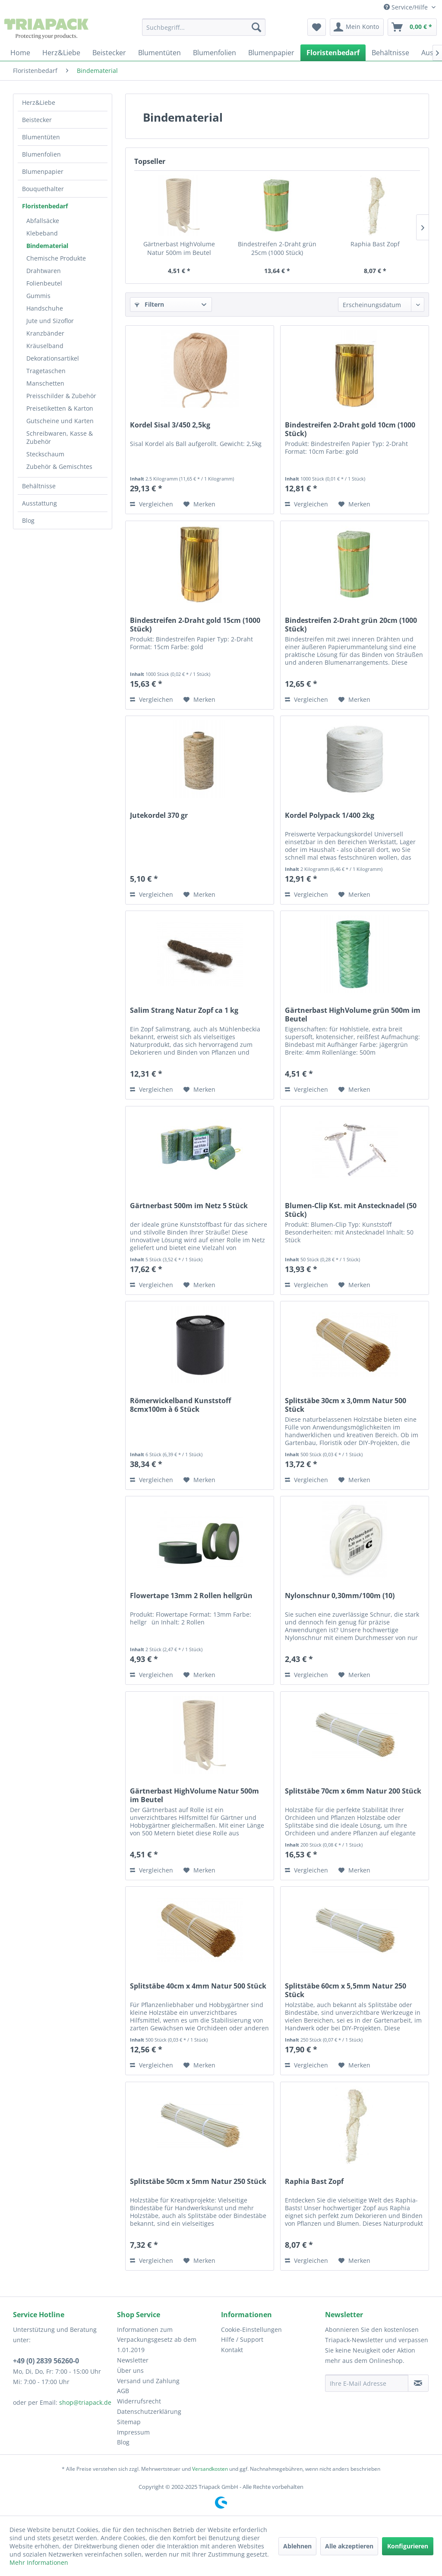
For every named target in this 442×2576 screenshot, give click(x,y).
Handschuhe (44, 308)
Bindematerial (47, 246)
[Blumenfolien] (214, 52)
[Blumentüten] (159, 52)
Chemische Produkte (56, 258)
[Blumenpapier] (271, 52)
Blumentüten (41, 137)
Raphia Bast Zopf (375, 244)
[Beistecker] (109, 52)
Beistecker (37, 120)
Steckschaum (45, 454)
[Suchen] (256, 27)
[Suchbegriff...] (204, 27)
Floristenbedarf (45, 206)
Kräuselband (44, 346)
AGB (123, 2391)
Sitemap (129, 2422)
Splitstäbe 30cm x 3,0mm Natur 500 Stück (345, 1405)
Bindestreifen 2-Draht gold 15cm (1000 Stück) (195, 624)
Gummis (38, 296)
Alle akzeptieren (349, 2546)
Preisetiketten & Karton (59, 408)
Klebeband (42, 233)
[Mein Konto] (357, 27)
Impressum (133, 2432)
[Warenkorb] (412, 27)
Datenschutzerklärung (149, 2411)
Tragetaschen (46, 371)
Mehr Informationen (38, 2562)
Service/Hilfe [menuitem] (406, 7)
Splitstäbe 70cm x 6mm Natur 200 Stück (353, 1791)
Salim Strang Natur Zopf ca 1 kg (184, 1010)
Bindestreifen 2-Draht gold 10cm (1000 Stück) (350, 429)
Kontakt (232, 2350)
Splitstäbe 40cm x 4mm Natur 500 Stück (198, 1986)
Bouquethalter (43, 189)
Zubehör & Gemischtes (59, 466)
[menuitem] (204, 27)
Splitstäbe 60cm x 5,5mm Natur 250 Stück (345, 1990)
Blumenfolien (41, 154)
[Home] (20, 52)
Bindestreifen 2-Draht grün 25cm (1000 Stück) (277, 248)
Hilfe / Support (242, 2339)
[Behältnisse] (390, 52)
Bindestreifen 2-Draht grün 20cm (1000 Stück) (351, 624)
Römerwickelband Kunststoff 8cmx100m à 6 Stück (180, 1405)
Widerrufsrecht (139, 2401)
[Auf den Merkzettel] (199, 504)
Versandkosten (210, 2468)
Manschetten (45, 383)
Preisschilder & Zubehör (61, 396)
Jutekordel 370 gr (159, 815)
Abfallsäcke (42, 221)
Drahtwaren (43, 271)
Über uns (130, 2370)
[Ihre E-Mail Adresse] (366, 2383)
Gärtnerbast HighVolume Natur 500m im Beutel (179, 248)
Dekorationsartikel (52, 358)
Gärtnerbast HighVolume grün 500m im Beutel (352, 1014)
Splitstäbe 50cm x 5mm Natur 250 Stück (198, 2181)
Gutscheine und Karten (60, 421)
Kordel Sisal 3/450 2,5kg (170, 425)
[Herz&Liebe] (61, 52)
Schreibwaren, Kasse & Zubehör (59, 437)
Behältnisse (39, 486)
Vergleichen (151, 504)
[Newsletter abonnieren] (418, 2383)
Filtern (149, 304)
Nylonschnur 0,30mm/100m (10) (340, 1595)
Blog (28, 520)
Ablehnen (297, 2546)
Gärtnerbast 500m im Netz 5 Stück (189, 1205)
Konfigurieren (407, 2546)
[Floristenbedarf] (333, 52)
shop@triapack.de (85, 2402)
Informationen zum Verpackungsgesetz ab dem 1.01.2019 (156, 2339)
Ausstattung (39, 503)
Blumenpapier (42, 171)
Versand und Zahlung (148, 2381)
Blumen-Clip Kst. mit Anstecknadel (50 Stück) (351, 1210)
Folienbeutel (44, 283)
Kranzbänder (45, 333)
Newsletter (132, 2360)
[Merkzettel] (316, 27)
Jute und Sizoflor (50, 321)
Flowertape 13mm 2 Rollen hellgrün (191, 1595)
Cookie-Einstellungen (251, 2329)
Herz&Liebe (38, 102)
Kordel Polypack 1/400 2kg (329, 815)
